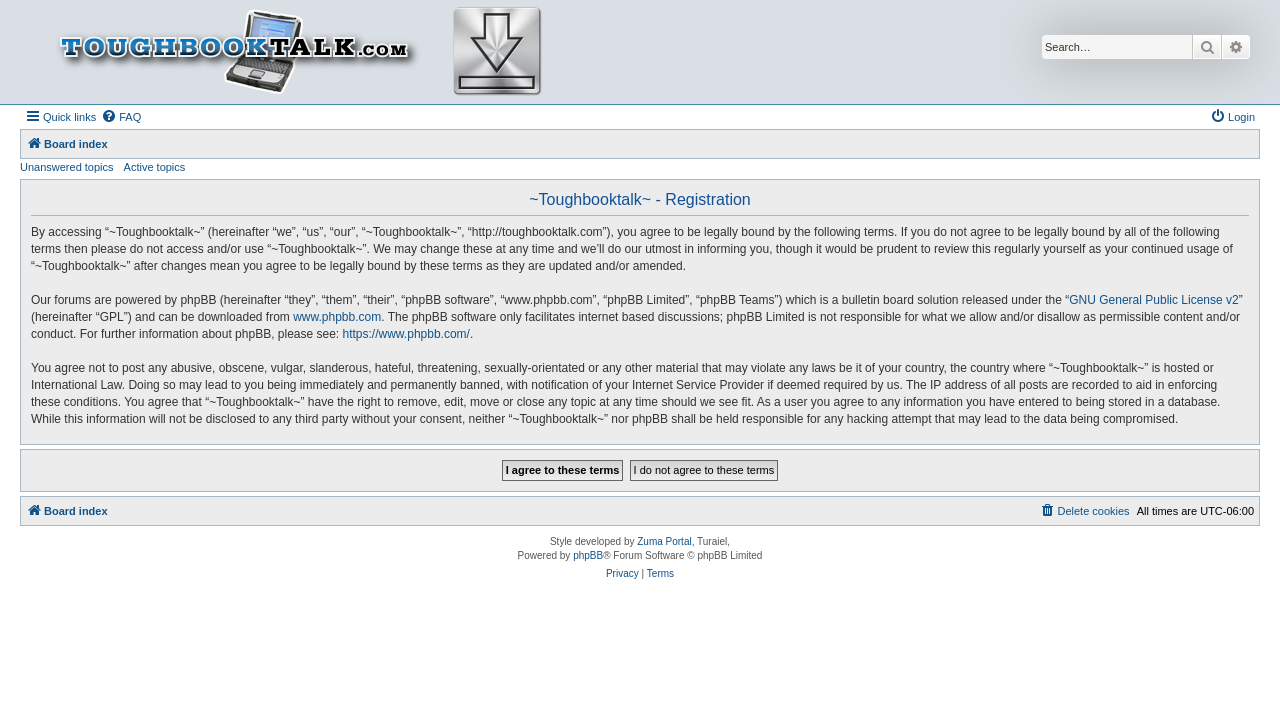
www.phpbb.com (337, 317)
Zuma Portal (664, 541)
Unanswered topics (67, 167)
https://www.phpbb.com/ (406, 334)
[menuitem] (121, 117)
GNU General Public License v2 (1153, 300)
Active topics (155, 167)
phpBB (588, 555)
